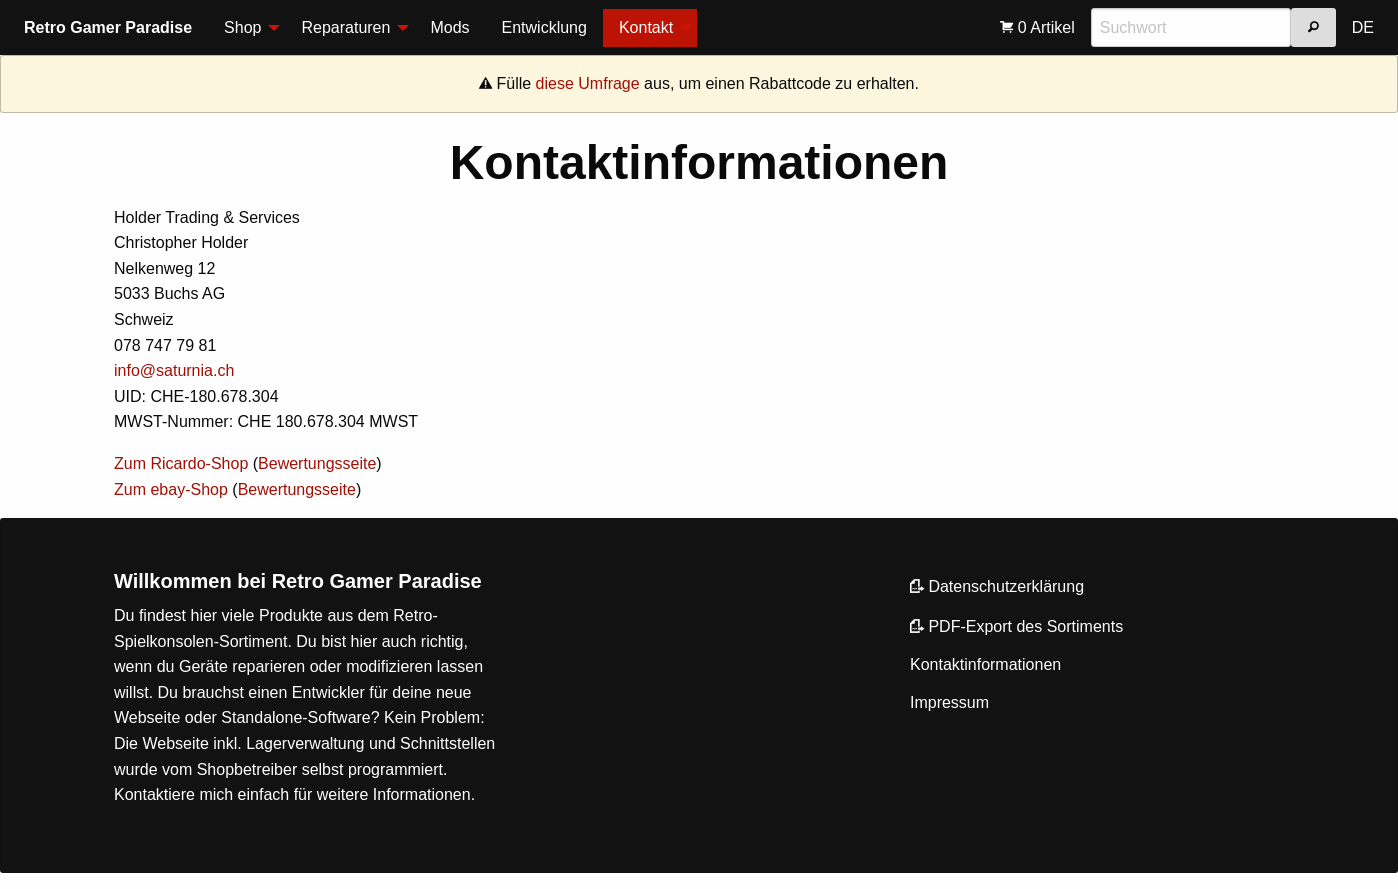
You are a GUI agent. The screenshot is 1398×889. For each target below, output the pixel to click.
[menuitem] (246, 28)
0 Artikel (1037, 27)
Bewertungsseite (317, 463)
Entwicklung (544, 27)
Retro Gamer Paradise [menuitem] (108, 27)
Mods (449, 27)
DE (1363, 27)
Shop (242, 27)
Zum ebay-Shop (171, 489)
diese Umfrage (588, 83)
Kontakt (646, 27)
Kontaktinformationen (985, 664)
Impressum (949, 702)
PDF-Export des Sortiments (1016, 626)
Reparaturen (345, 27)
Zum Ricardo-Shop (181, 463)
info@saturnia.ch (174, 370)
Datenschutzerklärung (997, 586)
